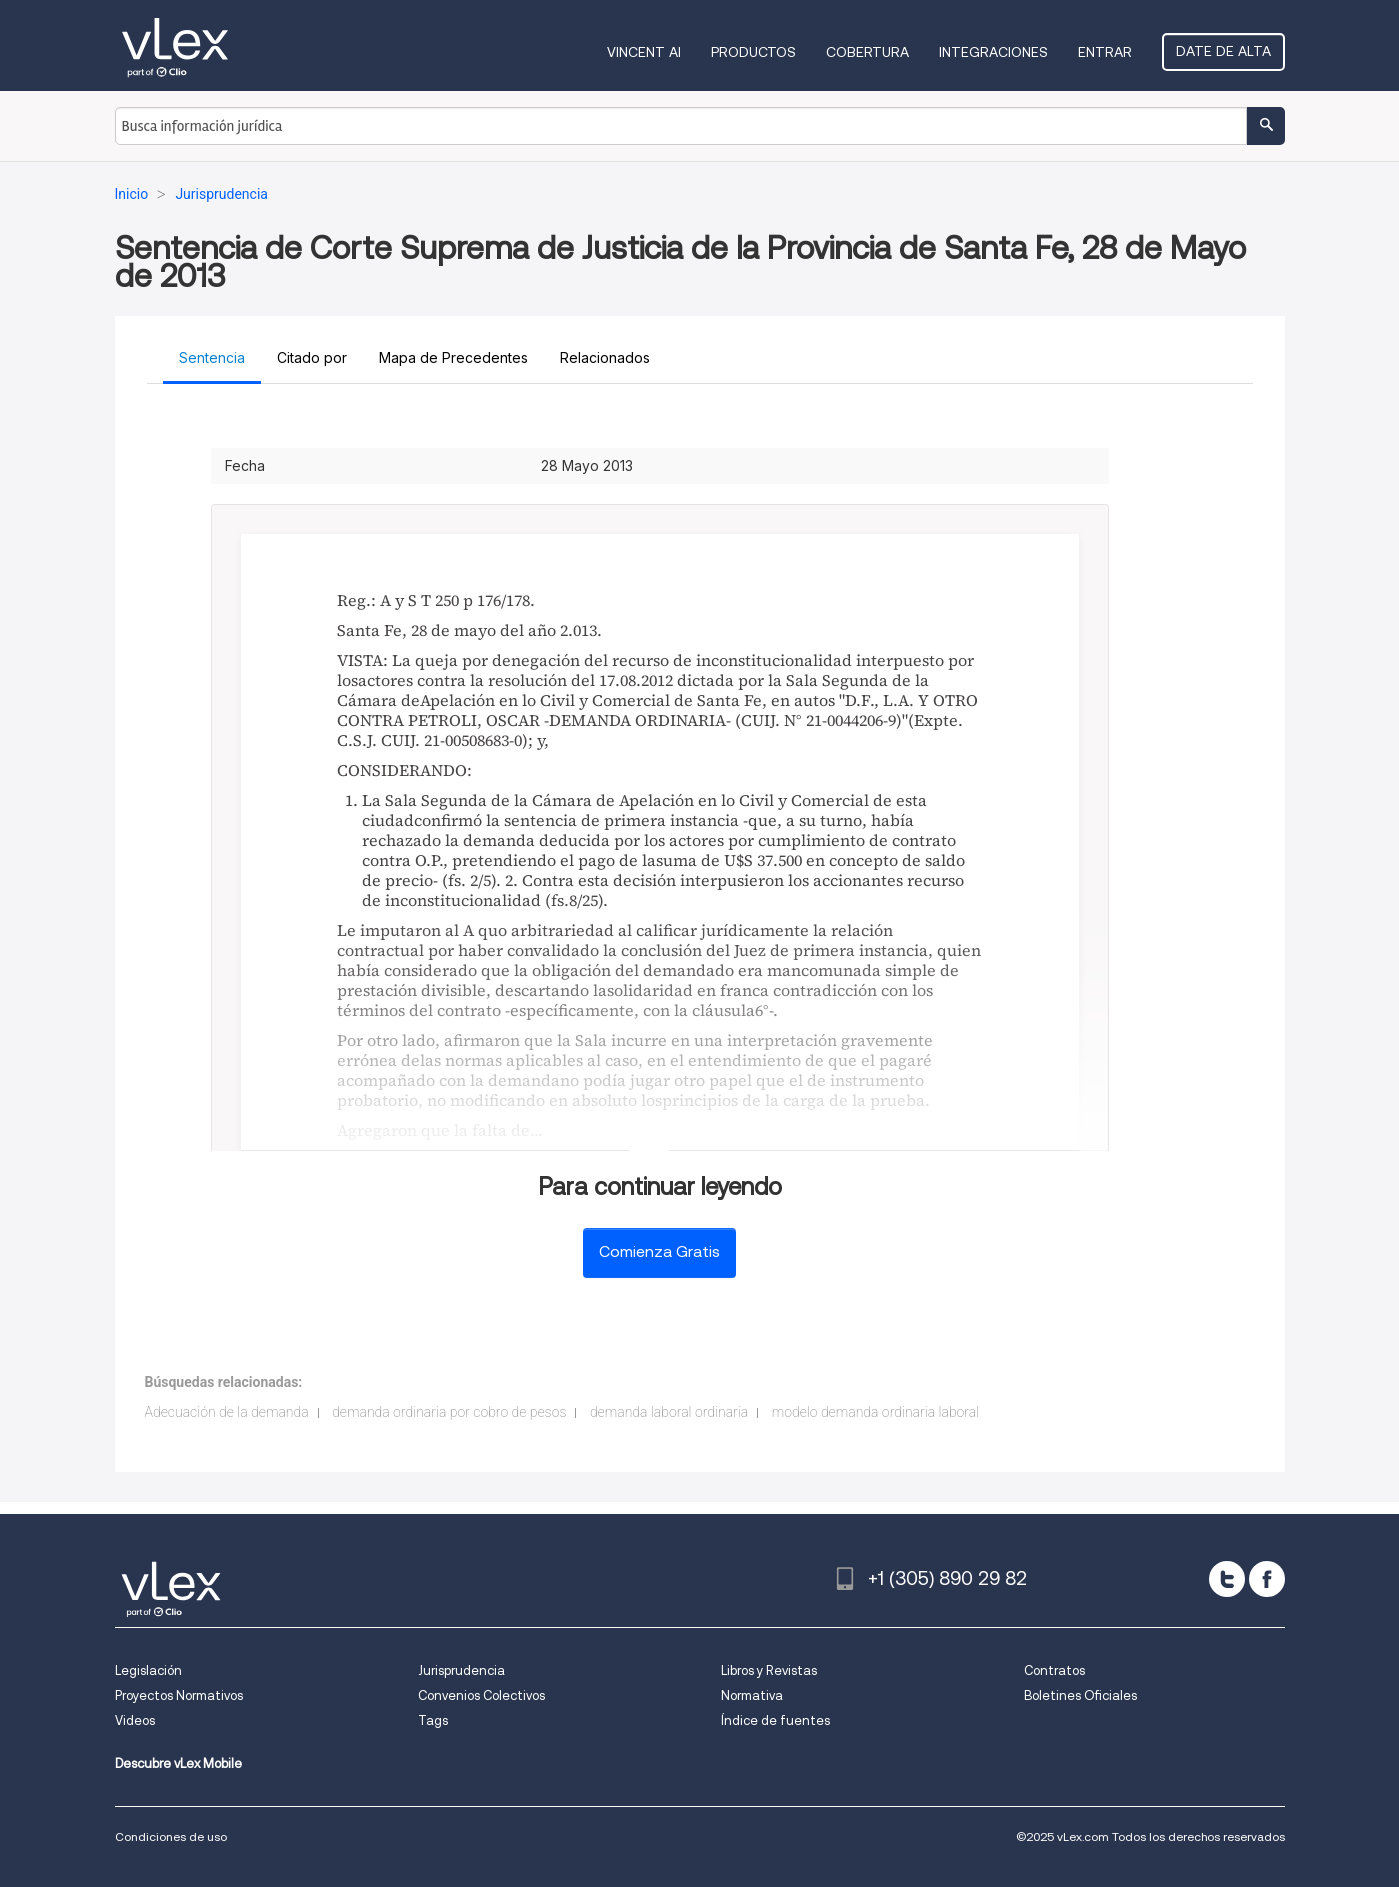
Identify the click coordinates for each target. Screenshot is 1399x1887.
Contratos (1054, 1670)
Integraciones (993, 52)
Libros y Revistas (769, 1670)
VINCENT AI (644, 52)
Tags (433, 1720)
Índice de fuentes (775, 1720)
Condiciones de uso (171, 1836)
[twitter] (1227, 1579)
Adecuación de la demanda (227, 1412)
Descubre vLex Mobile (178, 1763)
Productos (753, 52)
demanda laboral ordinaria (669, 1412)
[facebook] (1267, 1579)
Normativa (752, 1695)
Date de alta (1223, 51)
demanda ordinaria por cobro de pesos (449, 1412)
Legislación (148, 1670)
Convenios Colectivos (481, 1695)
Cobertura (867, 52)
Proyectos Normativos (179, 1695)
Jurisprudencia (461, 1670)
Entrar (1105, 52)
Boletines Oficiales (1080, 1695)
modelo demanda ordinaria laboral (876, 1412)
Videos (135, 1720)
